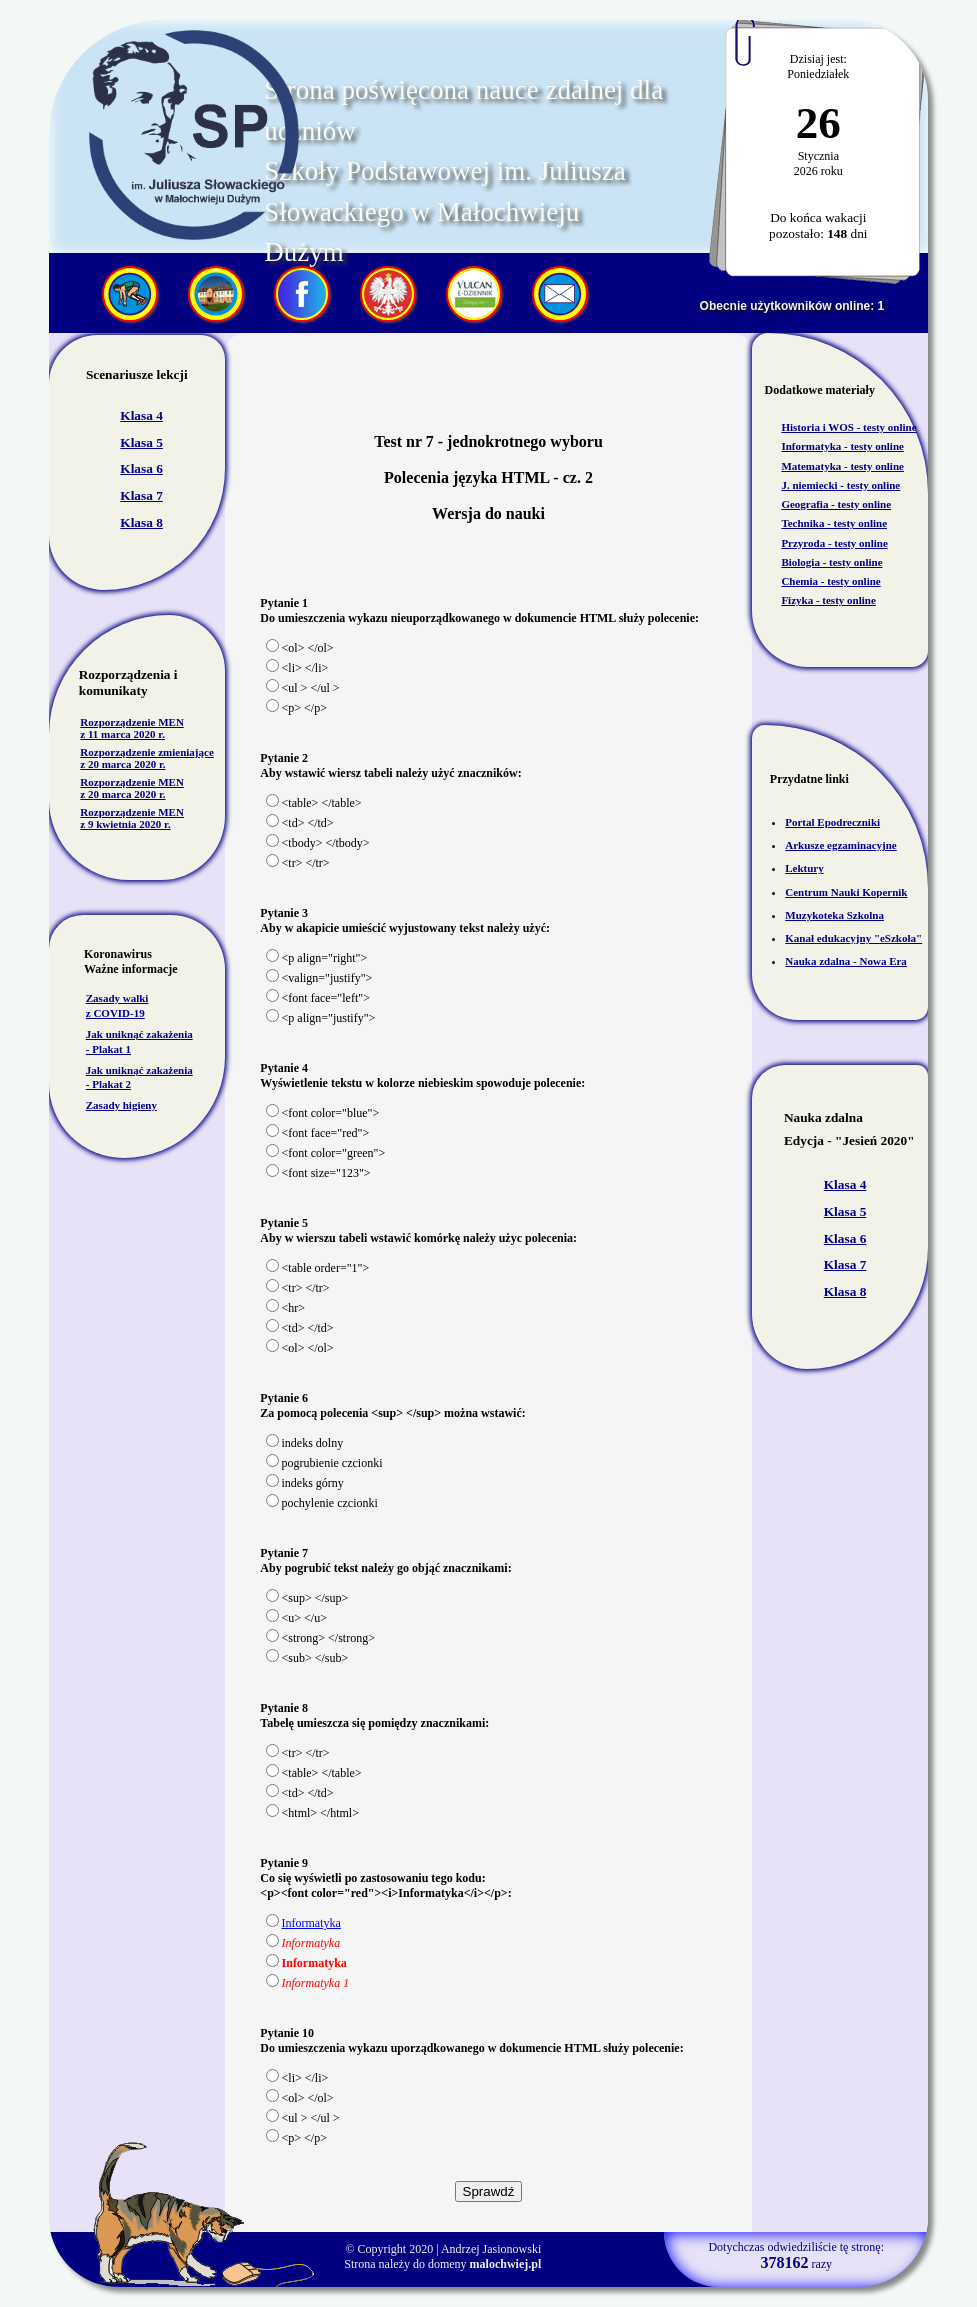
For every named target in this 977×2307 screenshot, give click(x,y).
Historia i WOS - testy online (848, 427)
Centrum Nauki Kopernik (846, 892)
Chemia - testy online (830, 581)
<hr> (286, 1308)
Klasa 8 (141, 522)
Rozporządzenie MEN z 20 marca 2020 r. (132, 788)
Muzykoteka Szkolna (834, 915)
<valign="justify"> (319, 978)
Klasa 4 (141, 415)
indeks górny (305, 1483)
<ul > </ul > (303, 688)
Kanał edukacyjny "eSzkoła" (853, 938)
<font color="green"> (326, 1153)
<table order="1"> (318, 1268)
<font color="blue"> (323, 1113)
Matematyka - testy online (842, 466)
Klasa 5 (141, 442)
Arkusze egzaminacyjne (841, 845)
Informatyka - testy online (842, 446)
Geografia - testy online (836, 504)
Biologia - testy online (831, 562)
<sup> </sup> (307, 1598)
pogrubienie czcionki (324, 1463)
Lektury (804, 868)
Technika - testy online (834, 523)
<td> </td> (300, 823)
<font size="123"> (318, 1173)
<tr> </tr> (298, 863)
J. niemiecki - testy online (840, 485)
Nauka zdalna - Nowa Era (846, 961)
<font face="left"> (318, 998)
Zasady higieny (121, 1105)
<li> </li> (297, 668)
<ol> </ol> (300, 648)
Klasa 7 (141, 495)
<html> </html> (312, 1813)
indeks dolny (305, 1443)
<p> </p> (296, 708)
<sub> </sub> (307, 1658)
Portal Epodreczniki (832, 822)
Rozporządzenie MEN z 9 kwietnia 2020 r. (132, 818)
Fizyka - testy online (828, 600)
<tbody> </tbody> (318, 843)
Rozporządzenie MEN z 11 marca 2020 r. (132, 728)
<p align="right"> (317, 958)
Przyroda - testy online (834, 543)
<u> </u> (296, 1618)
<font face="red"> (318, 1133)
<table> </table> (314, 803)
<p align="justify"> (321, 1018)
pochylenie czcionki (322, 1503)
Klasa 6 (141, 468)
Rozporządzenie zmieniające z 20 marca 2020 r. (146, 758)
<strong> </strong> (320, 1638)
